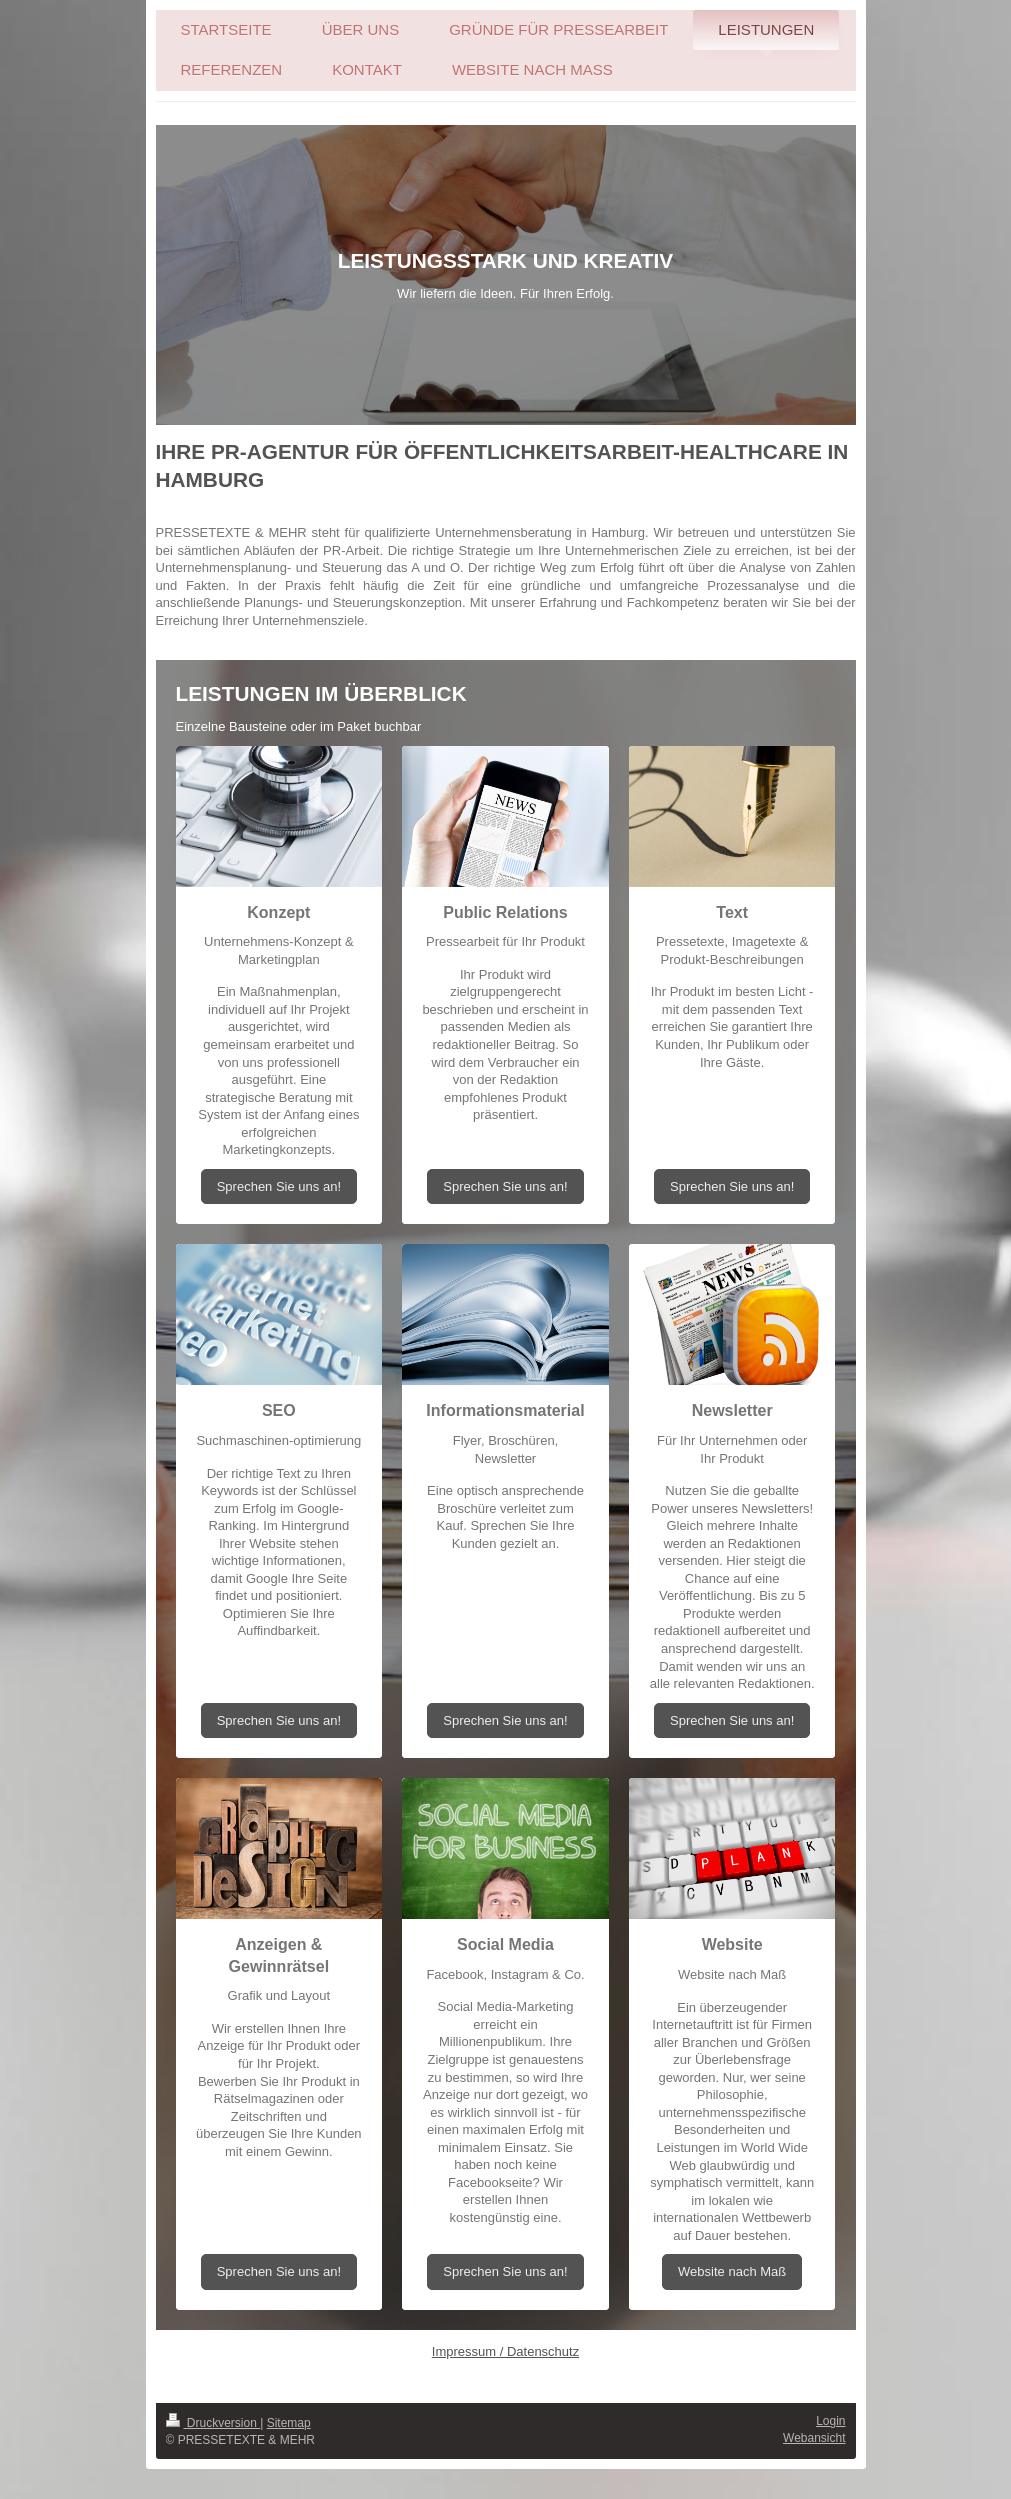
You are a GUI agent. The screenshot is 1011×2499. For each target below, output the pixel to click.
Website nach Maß (732, 2271)
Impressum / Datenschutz (505, 2351)
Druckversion (213, 2423)
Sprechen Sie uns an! (279, 1186)
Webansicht (814, 2438)
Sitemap (289, 2423)
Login (830, 2421)
